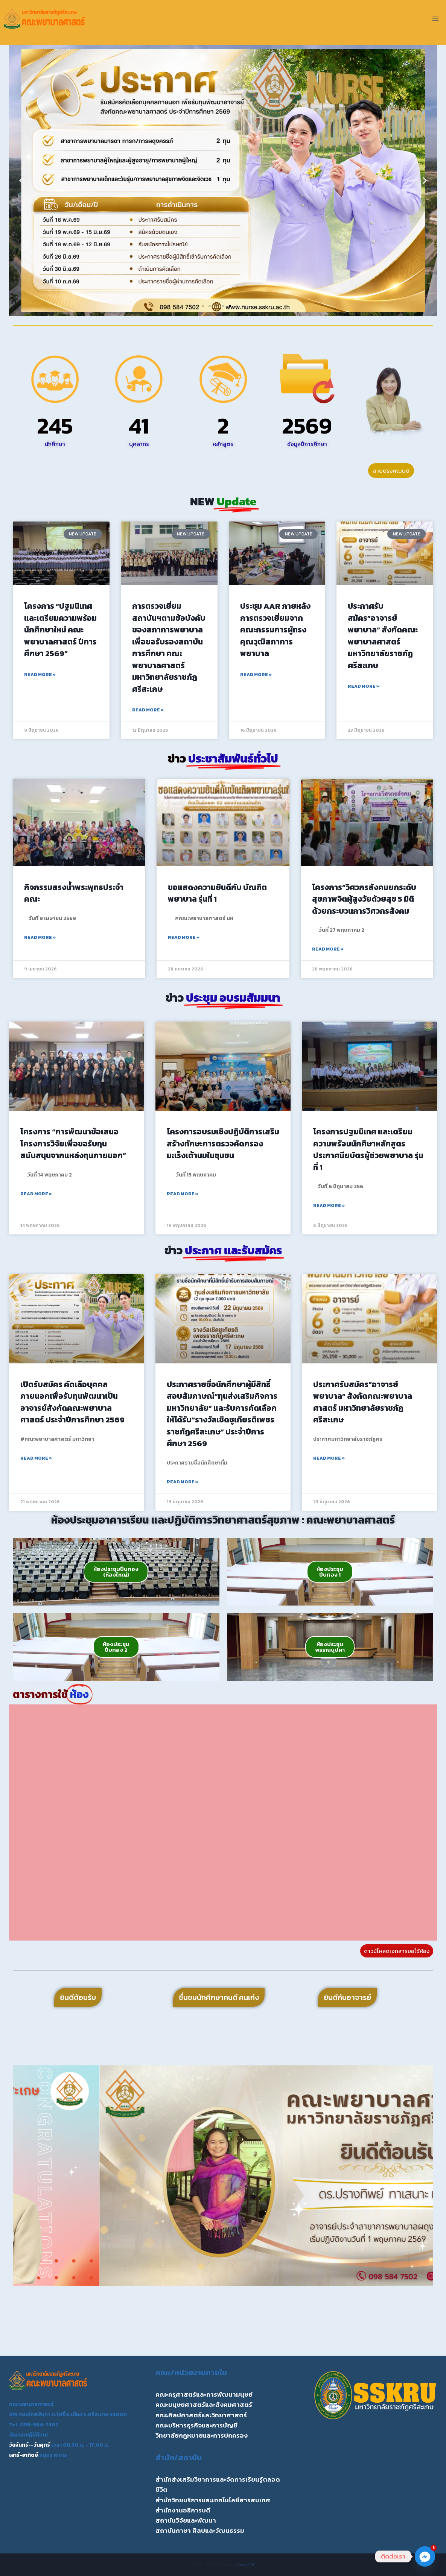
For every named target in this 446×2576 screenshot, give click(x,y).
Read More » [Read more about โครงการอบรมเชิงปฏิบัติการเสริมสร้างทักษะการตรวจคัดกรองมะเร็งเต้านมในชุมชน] (182, 1193)
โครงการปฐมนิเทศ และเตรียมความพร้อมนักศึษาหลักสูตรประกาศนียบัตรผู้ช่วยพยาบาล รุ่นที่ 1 (368, 1149)
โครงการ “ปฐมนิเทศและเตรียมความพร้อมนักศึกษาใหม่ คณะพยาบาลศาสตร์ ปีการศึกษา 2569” (60, 629)
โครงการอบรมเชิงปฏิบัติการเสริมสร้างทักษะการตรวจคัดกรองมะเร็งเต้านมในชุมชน (223, 1143)
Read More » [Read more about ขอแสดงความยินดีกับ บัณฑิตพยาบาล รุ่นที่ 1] (183, 937)
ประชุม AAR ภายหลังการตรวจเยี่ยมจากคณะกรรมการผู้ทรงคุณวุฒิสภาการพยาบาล (275, 629)
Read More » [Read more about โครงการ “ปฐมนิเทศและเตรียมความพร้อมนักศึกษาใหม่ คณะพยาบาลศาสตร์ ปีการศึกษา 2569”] (40, 674)
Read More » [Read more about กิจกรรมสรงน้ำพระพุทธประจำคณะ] (40, 937)
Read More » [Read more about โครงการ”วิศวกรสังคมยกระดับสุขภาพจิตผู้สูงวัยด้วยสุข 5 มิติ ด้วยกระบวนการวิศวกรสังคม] (328, 949)
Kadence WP (246, 2564)
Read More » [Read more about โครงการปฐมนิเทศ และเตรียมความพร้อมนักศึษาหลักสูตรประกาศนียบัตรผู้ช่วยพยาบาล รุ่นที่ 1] (329, 1205)
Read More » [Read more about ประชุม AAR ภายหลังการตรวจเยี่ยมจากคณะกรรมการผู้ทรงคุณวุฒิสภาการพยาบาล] (256, 674)
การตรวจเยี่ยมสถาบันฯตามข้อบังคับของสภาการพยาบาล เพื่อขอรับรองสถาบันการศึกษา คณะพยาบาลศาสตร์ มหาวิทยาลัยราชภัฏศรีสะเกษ (168, 647)
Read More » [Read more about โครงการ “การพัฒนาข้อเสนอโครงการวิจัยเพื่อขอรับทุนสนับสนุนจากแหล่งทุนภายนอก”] (36, 1193)
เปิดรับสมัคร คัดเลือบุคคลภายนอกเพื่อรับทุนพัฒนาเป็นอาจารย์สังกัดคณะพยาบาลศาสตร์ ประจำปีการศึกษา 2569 (72, 1402)
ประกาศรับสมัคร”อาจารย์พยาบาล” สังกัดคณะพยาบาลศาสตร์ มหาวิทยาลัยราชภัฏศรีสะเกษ (383, 635)
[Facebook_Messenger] (425, 2556)
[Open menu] (435, 18)
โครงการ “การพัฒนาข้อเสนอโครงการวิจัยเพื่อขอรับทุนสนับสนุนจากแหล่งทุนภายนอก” (73, 1143)
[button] (21, 180)
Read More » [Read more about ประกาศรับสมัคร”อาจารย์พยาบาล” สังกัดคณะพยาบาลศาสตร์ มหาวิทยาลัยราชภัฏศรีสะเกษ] (363, 686)
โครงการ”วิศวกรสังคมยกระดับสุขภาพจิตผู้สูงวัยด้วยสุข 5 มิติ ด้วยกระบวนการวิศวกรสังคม (364, 899)
